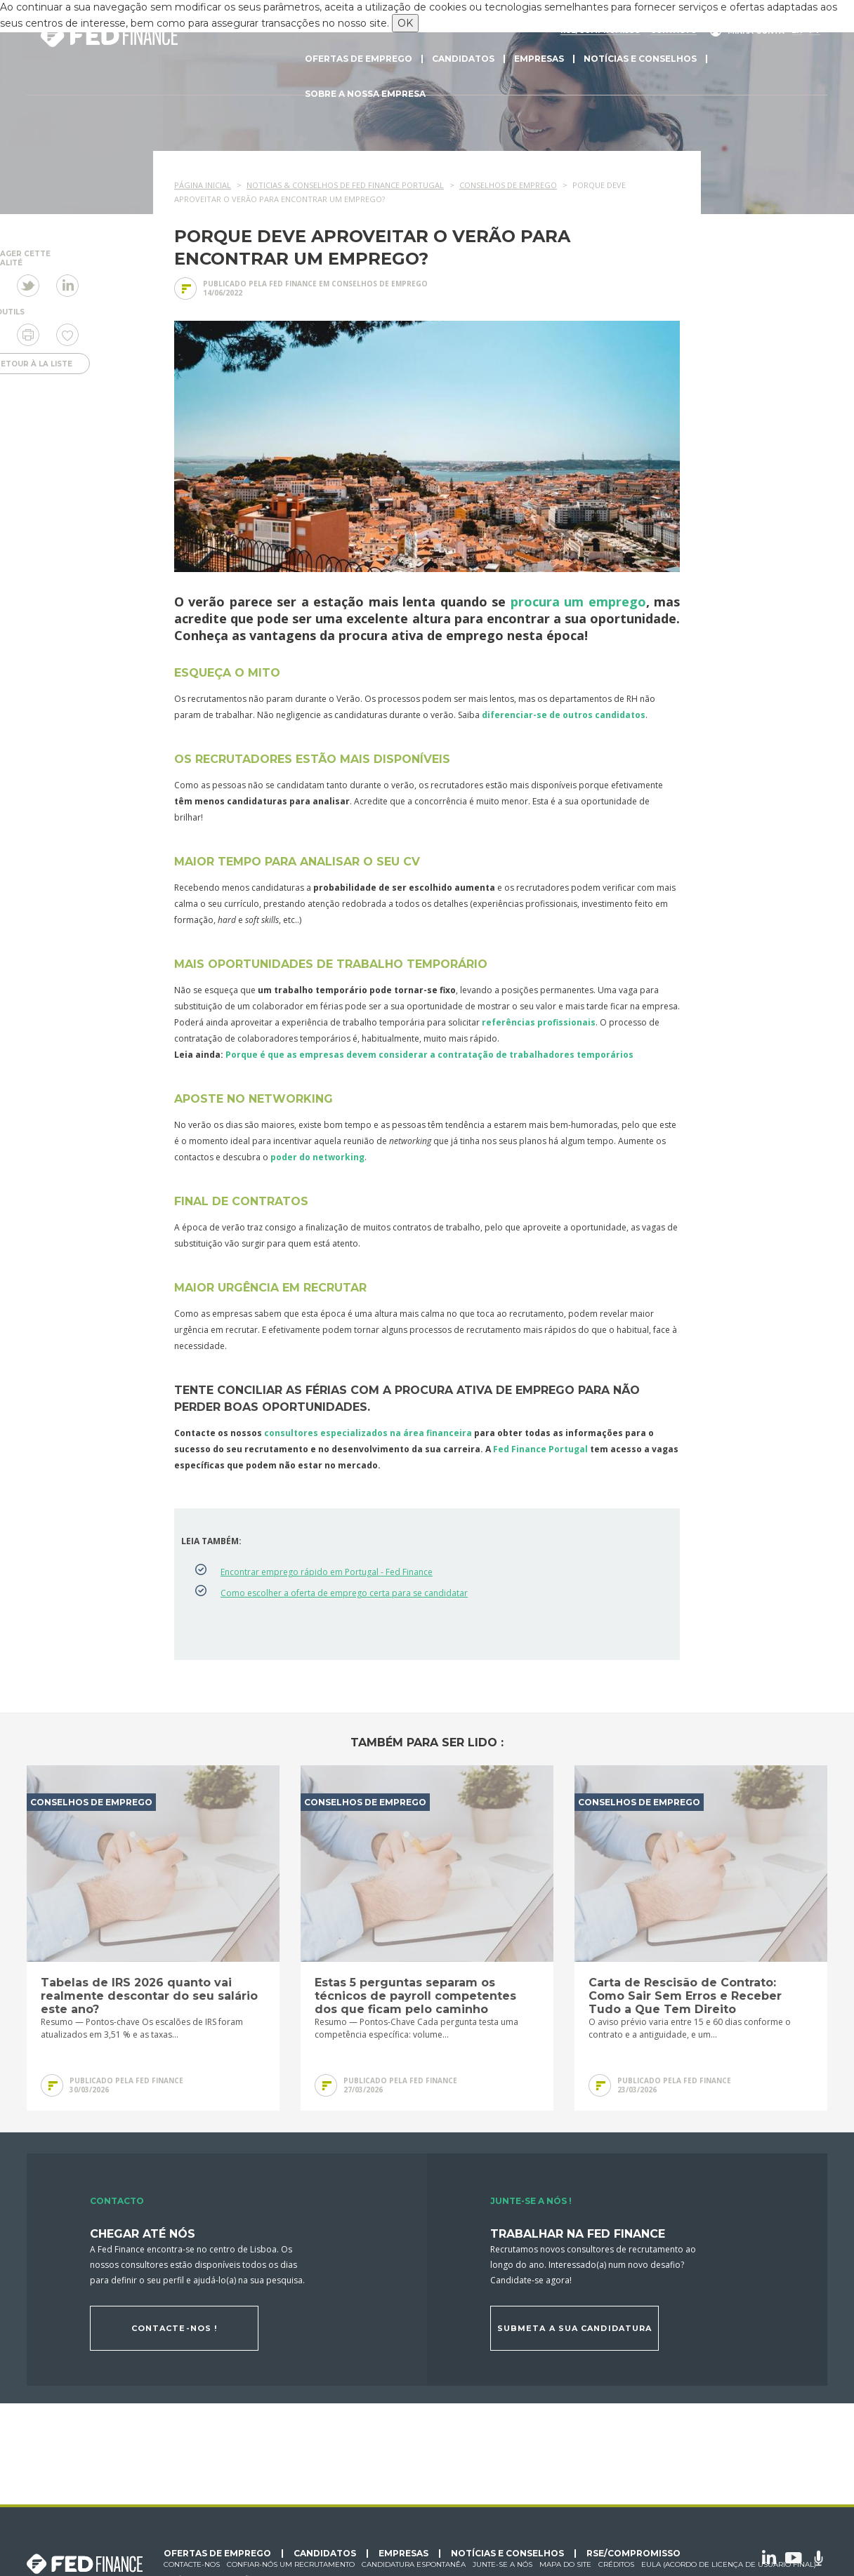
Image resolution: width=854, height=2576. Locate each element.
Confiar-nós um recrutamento (291, 2564)
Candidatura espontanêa (414, 2564)
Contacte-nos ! (174, 2328)
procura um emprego (578, 601)
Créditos (616, 2564)
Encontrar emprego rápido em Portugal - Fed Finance (327, 1572)
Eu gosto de (67, 335)
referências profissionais (539, 1022)
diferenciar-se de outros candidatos (563, 715)
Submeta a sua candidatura (574, 2328)
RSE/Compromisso (633, 2553)
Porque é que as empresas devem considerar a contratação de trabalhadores (399, 1055)
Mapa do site (565, 2564)
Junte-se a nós (502, 2564)
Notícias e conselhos (640, 58)
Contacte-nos (192, 2564)
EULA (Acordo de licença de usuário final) (728, 2564)
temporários (605, 1055)
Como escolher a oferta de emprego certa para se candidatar (344, 1593)
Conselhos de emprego (379, 283)
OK (405, 23)
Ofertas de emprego (358, 58)
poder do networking (317, 1157)
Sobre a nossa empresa (365, 93)
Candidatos (463, 58)
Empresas (539, 58)
